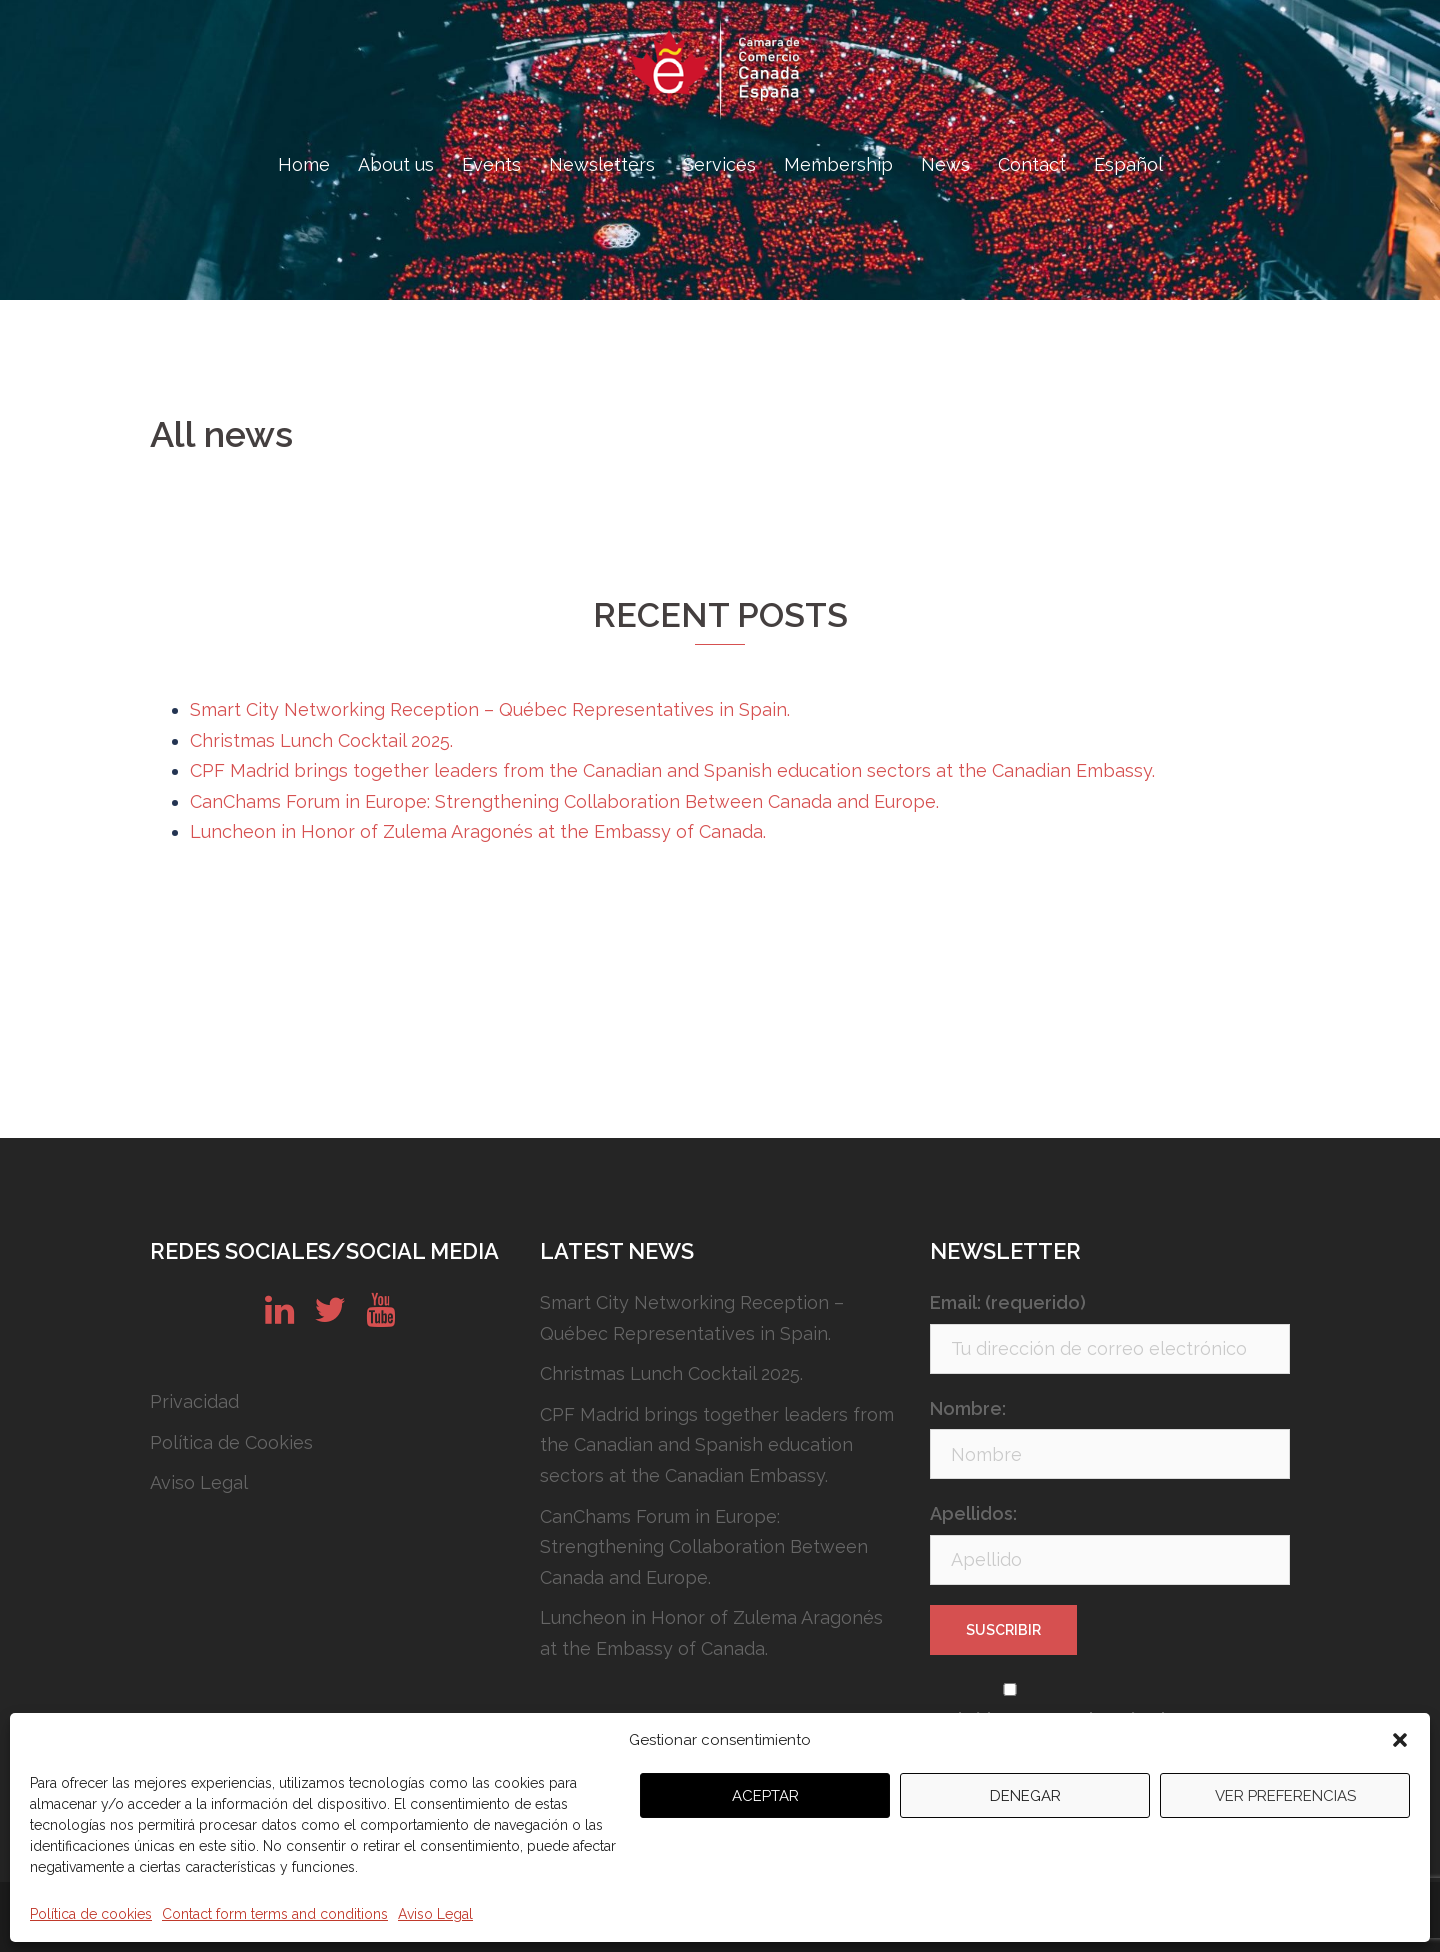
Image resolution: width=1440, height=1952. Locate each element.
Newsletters (602, 164)
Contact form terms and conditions (275, 1914)
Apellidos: (973, 1513)
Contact (1032, 164)
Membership (838, 164)
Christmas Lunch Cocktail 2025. (321, 740)
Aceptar (765, 1796)
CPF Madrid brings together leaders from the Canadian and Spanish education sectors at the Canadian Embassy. (672, 770)
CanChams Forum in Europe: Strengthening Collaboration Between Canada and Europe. (564, 801)
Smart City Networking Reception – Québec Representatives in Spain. (490, 709)
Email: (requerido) (1008, 1302)
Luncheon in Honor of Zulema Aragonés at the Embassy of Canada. (478, 831)
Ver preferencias (1285, 1796)
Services (719, 164)
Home (304, 164)
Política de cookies (91, 1914)
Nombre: (968, 1408)
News (945, 164)
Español (1128, 164)
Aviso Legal (435, 1914)
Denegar (1025, 1796)
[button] (1400, 1740)
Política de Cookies (231, 1442)
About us (396, 164)
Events (491, 164)
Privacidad (194, 1401)
